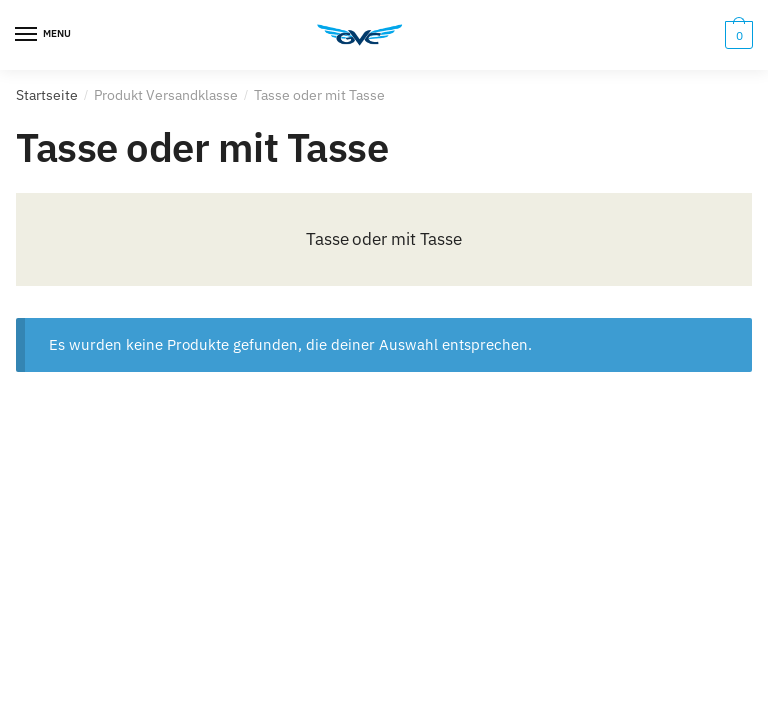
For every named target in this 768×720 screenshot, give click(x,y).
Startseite (47, 95)
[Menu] (45, 35)
